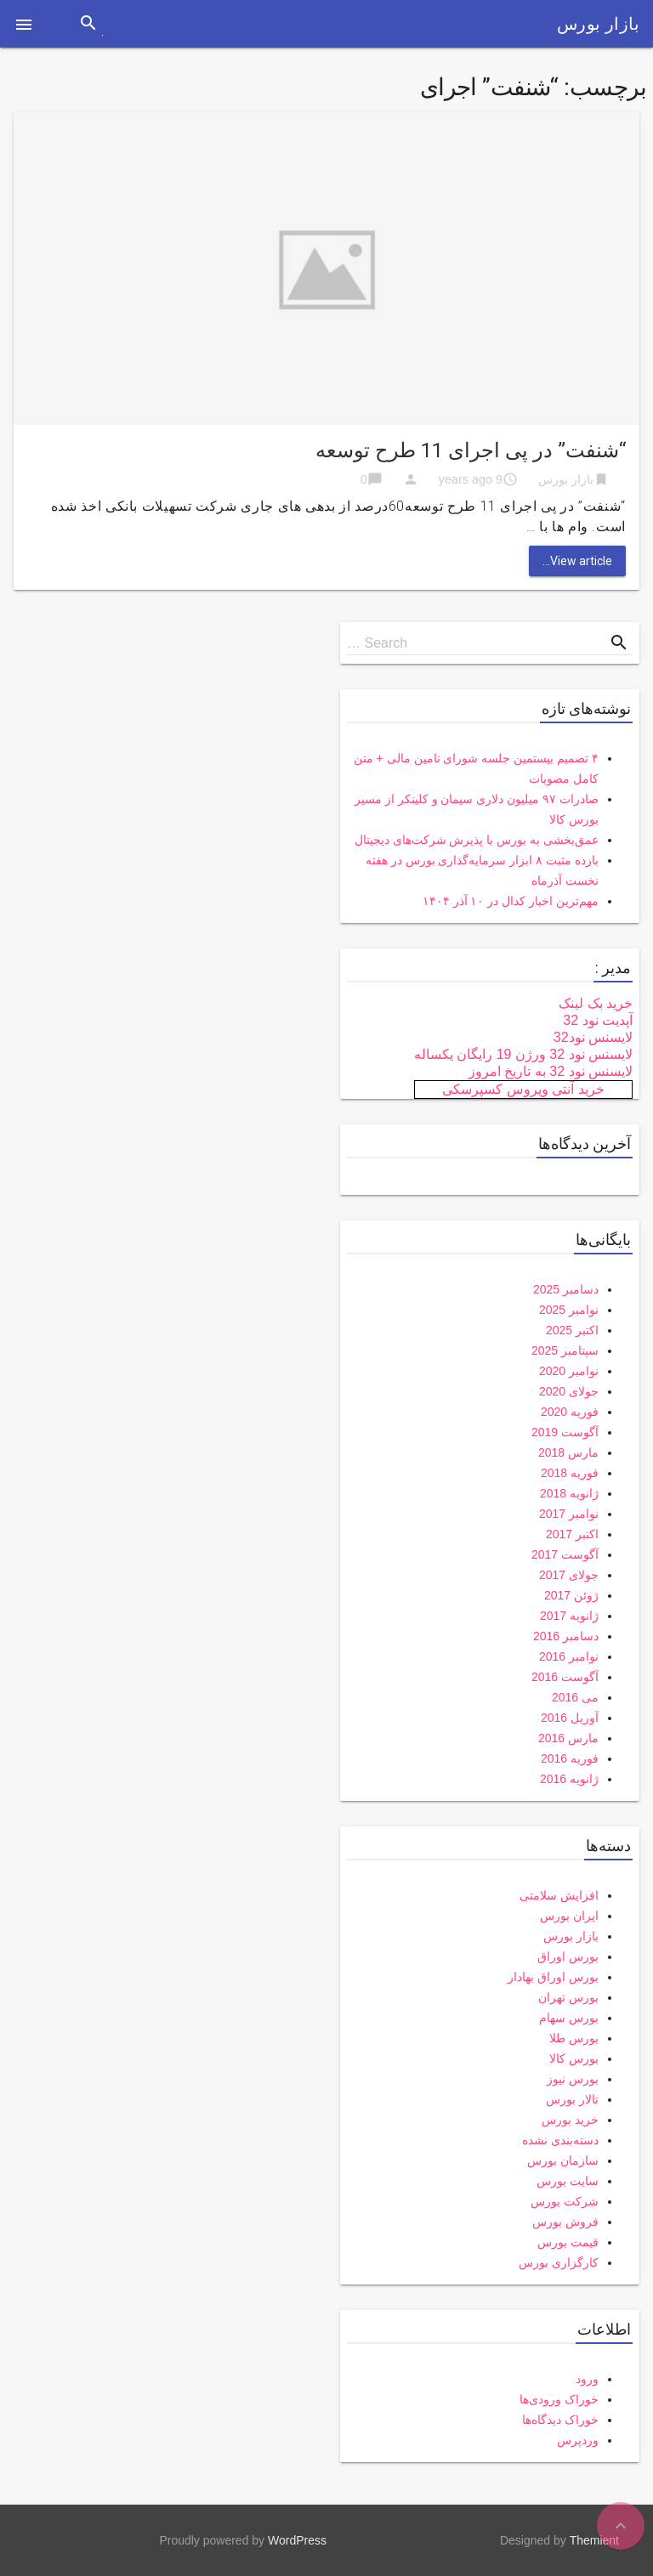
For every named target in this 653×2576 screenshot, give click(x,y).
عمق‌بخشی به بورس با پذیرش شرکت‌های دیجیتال (477, 839)
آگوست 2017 (565, 1554)
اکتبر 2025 (572, 1330)
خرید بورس (570, 2119)
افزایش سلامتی (559, 1895)
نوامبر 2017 (569, 1513)
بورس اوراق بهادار (553, 1977)
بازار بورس (598, 24)
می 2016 (575, 1697)
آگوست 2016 (565, 1677)
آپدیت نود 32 (598, 1020)
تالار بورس (572, 2099)
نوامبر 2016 (569, 1656)
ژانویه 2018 (569, 1493)
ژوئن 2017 (571, 1595)
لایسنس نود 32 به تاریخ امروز (550, 1071)
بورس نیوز (573, 2079)
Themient (594, 2540)
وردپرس (578, 2440)
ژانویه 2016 (569, 1779)
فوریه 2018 (570, 1473)
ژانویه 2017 (569, 1615)
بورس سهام (569, 2017)
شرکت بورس (565, 2201)
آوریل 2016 (570, 1717)
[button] (23, 23)
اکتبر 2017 (572, 1534)
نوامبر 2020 (569, 1371)
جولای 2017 (569, 1575)
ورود (587, 2379)
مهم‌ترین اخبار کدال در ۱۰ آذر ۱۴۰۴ (511, 901)
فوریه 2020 (570, 1411)
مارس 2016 (568, 1738)
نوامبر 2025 (569, 1309)
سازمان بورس (563, 2160)
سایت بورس (568, 2181)
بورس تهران (568, 1997)
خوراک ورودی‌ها (559, 2399)
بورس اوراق (568, 1956)
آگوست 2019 (565, 1432)
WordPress (297, 2540)
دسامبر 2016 (566, 1636)
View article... (577, 561)
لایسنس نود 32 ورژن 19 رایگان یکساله (523, 1054)
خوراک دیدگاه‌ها (560, 2419)
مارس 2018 (568, 1452)
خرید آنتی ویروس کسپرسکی (523, 1089)
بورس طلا (574, 2038)
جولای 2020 (569, 1391)
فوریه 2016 (570, 1758)
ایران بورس (569, 1915)
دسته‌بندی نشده (560, 2140)
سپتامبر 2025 (565, 1350)
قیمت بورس (568, 2242)
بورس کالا (574, 2058)
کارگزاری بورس (559, 2262)
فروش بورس (565, 2221)
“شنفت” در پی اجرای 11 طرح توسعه (470, 450)
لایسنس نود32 (593, 1037)
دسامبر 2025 (566, 1289)
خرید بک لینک (596, 1003)
